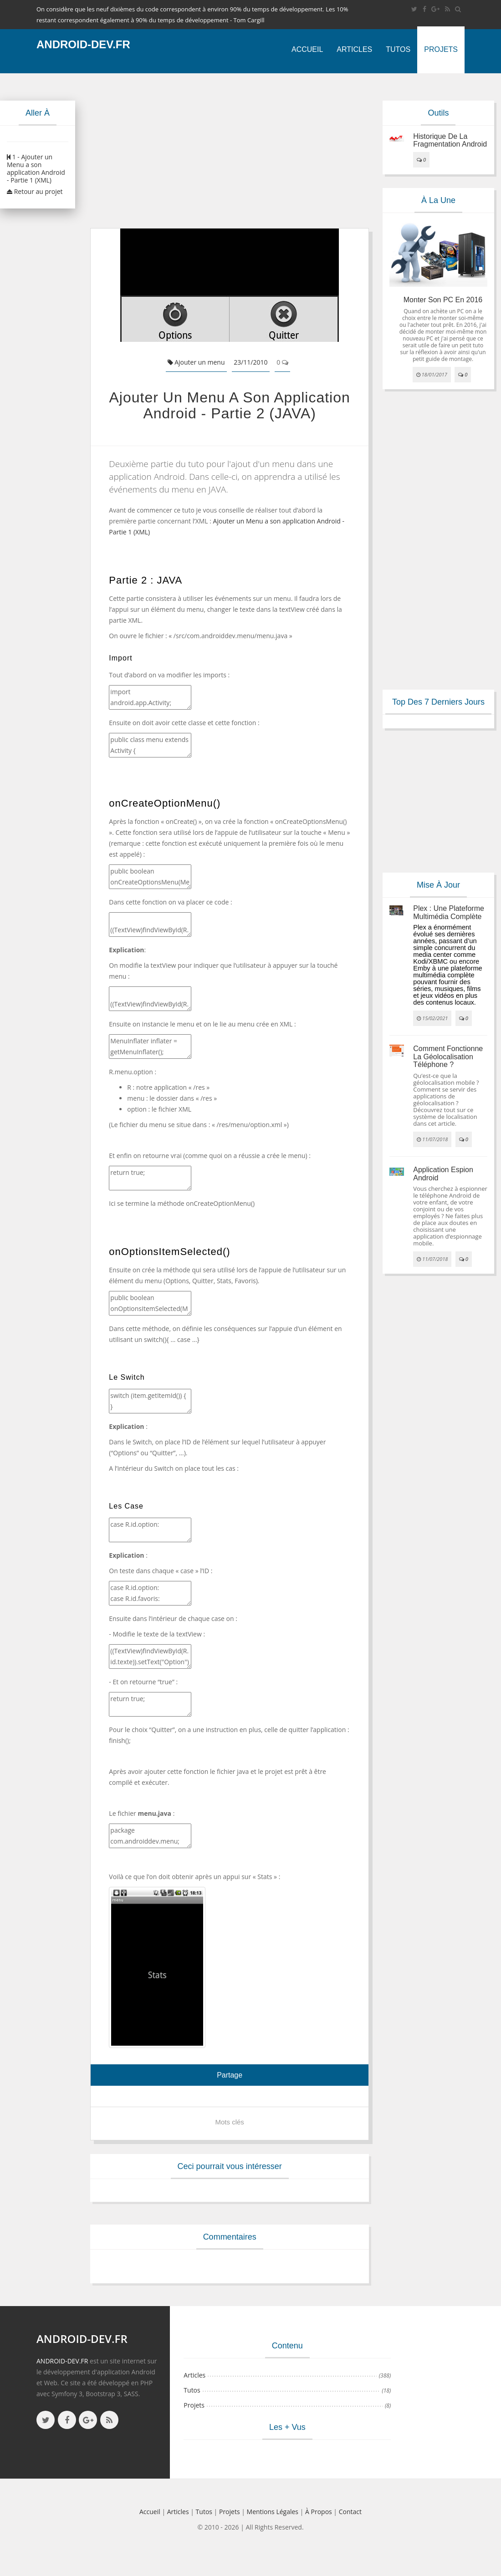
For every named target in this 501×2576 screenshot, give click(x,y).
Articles (354, 49)
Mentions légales (273, 2511)
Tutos (398, 49)
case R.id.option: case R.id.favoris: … (150, 1593)
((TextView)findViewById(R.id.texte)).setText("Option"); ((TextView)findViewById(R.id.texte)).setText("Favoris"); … (150, 1656)
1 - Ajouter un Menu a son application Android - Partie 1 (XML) (36, 168)
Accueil (307, 49)
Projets (441, 49)
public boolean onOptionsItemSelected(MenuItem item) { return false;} (150, 1303)
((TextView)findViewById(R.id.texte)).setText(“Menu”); (150, 998)
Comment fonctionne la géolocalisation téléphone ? (448, 1056)
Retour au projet (35, 191)
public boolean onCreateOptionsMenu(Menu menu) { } (150, 876)
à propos (318, 2511)
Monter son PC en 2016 (443, 300)
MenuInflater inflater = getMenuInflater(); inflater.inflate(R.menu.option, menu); (150, 1046)
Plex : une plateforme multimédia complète (448, 912)
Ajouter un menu (196, 362)
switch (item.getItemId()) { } (150, 1401)
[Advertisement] (222, 150)
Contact (350, 2511)
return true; (150, 1178)
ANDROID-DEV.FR (62, 2361)
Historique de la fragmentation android (450, 140)
